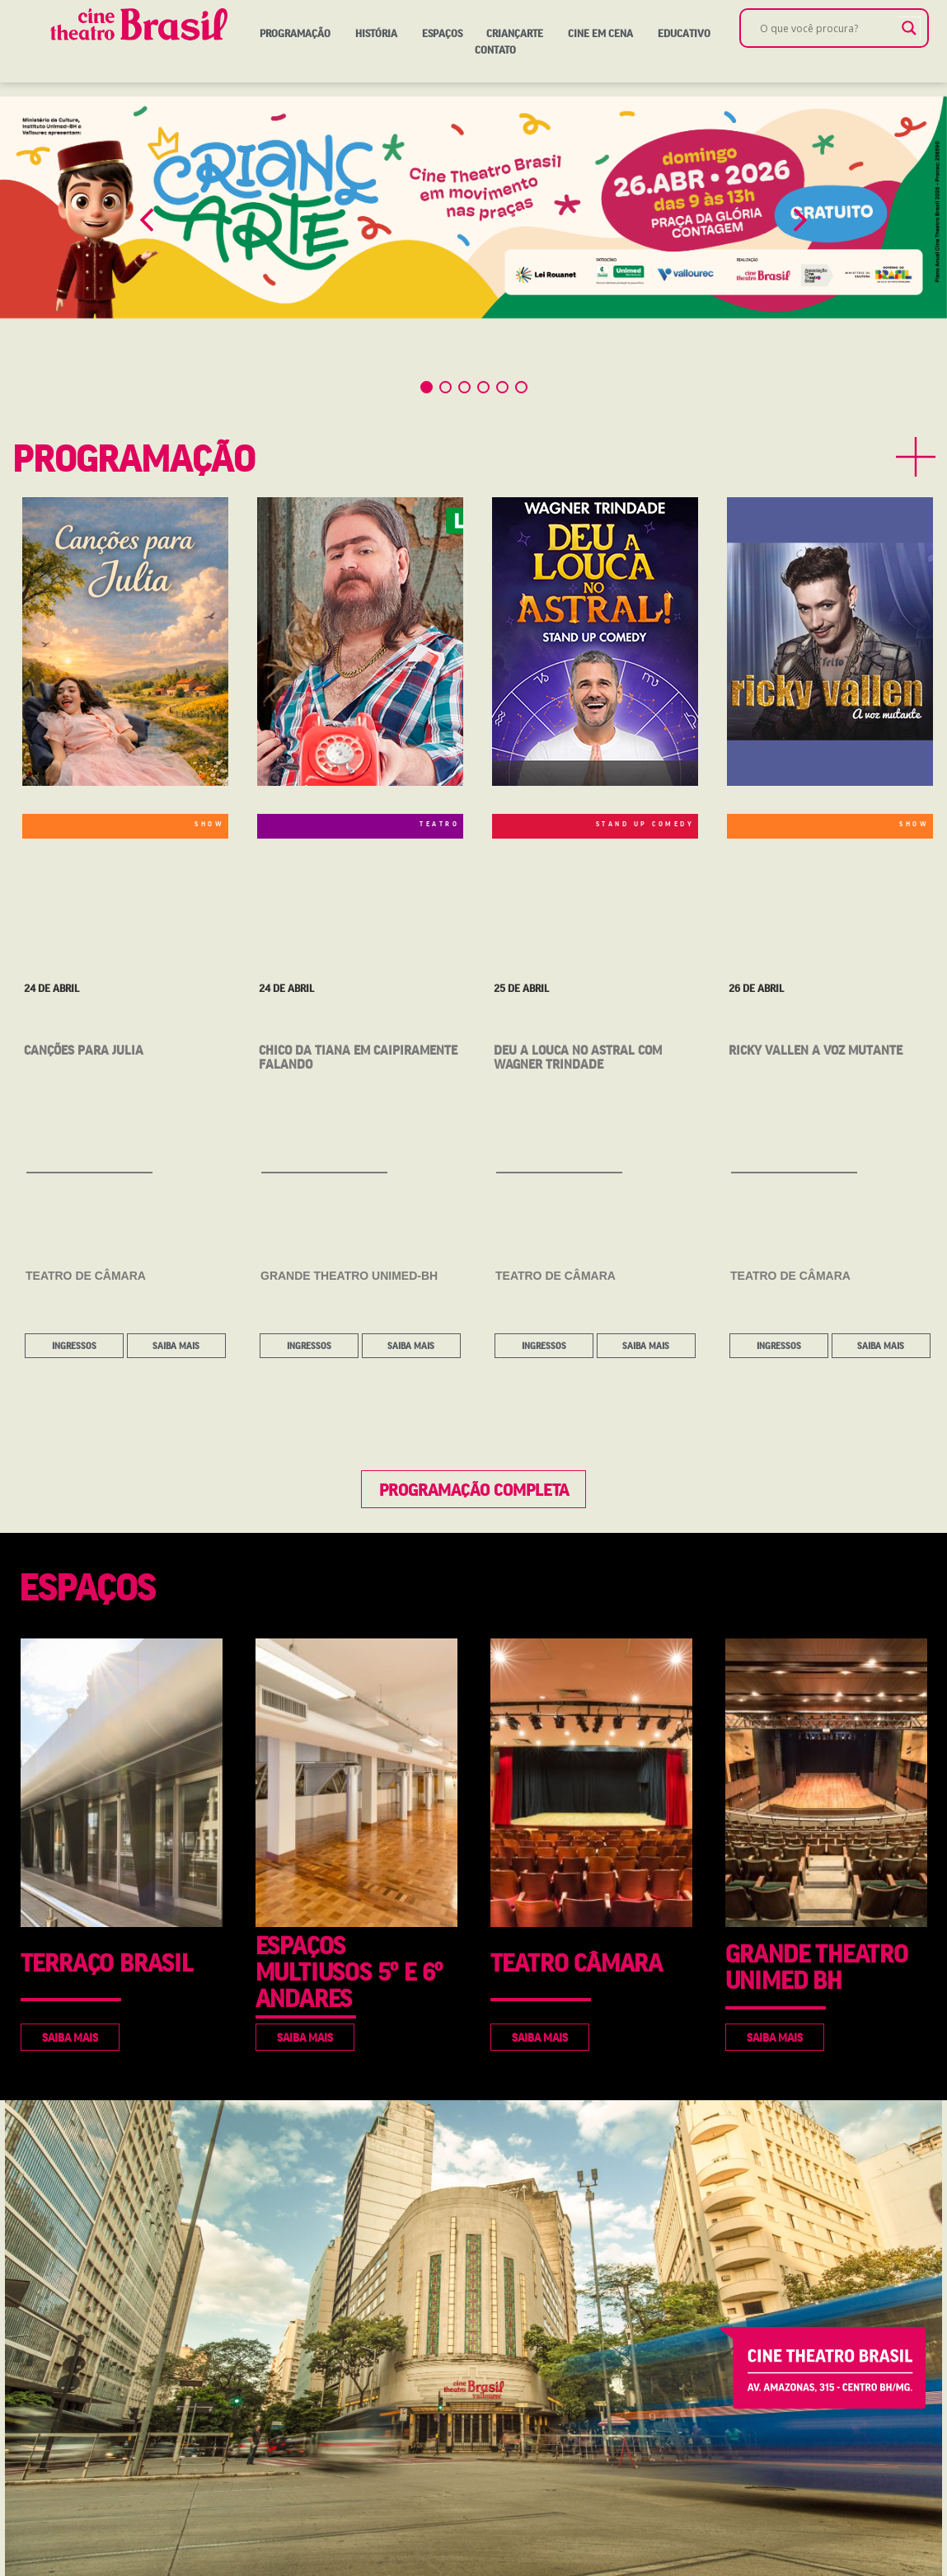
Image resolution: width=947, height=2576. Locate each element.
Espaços (442, 33)
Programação (295, 33)
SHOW (209, 824)
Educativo (684, 33)
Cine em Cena (600, 33)
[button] (146, 220)
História (376, 33)
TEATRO (439, 824)
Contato (495, 49)
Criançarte (514, 33)
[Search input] (826, 28)
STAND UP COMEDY (645, 824)
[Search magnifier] (909, 28)
